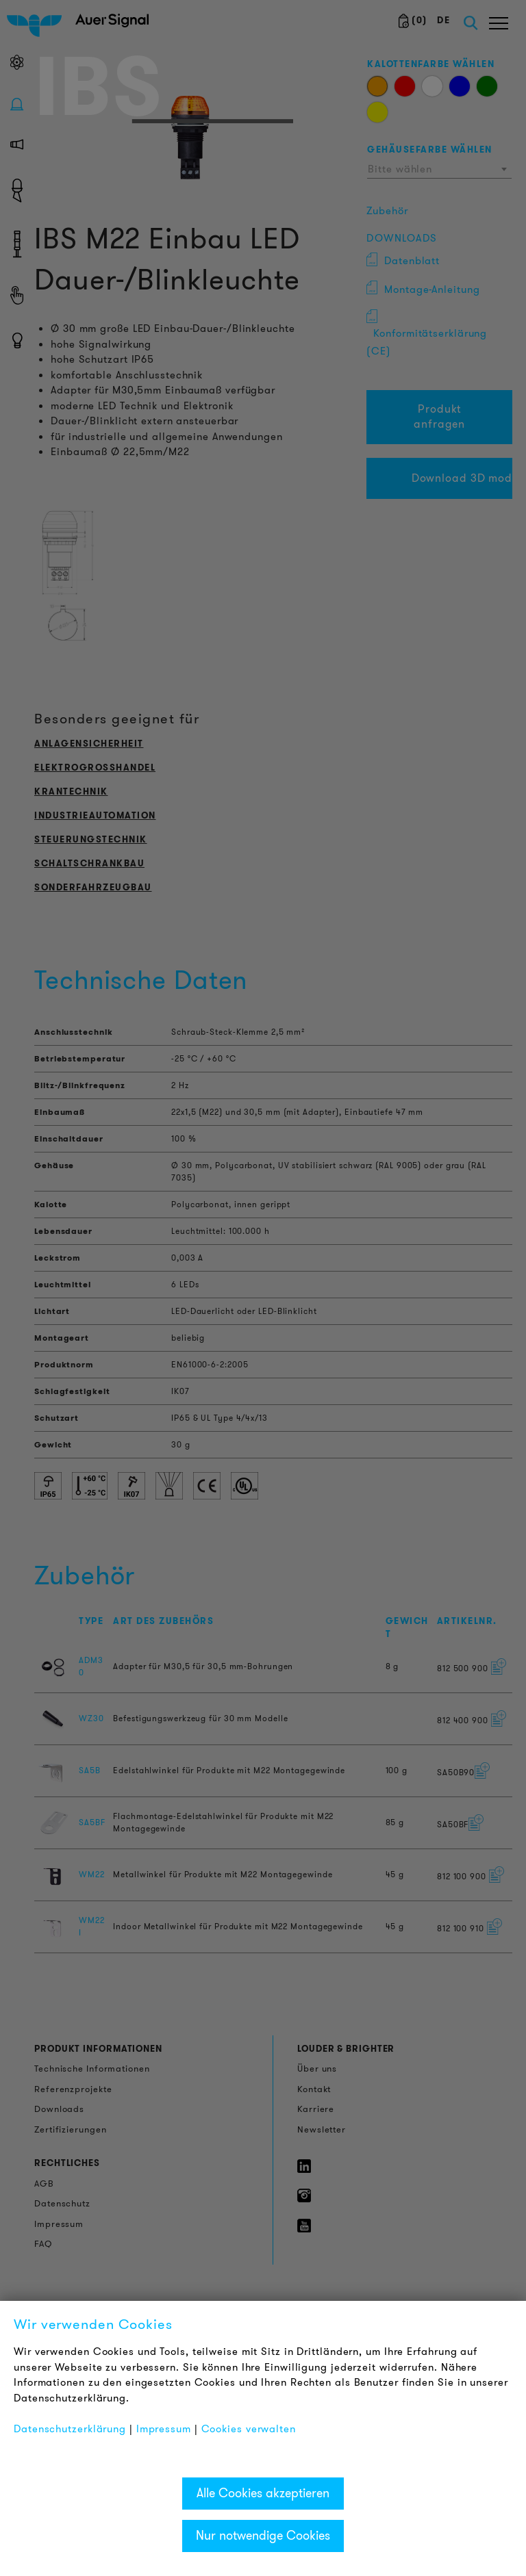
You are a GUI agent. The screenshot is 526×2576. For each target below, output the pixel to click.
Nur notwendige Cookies (263, 2536)
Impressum (163, 2428)
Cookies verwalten (248, 2428)
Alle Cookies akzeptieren (263, 2493)
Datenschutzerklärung (70, 2428)
